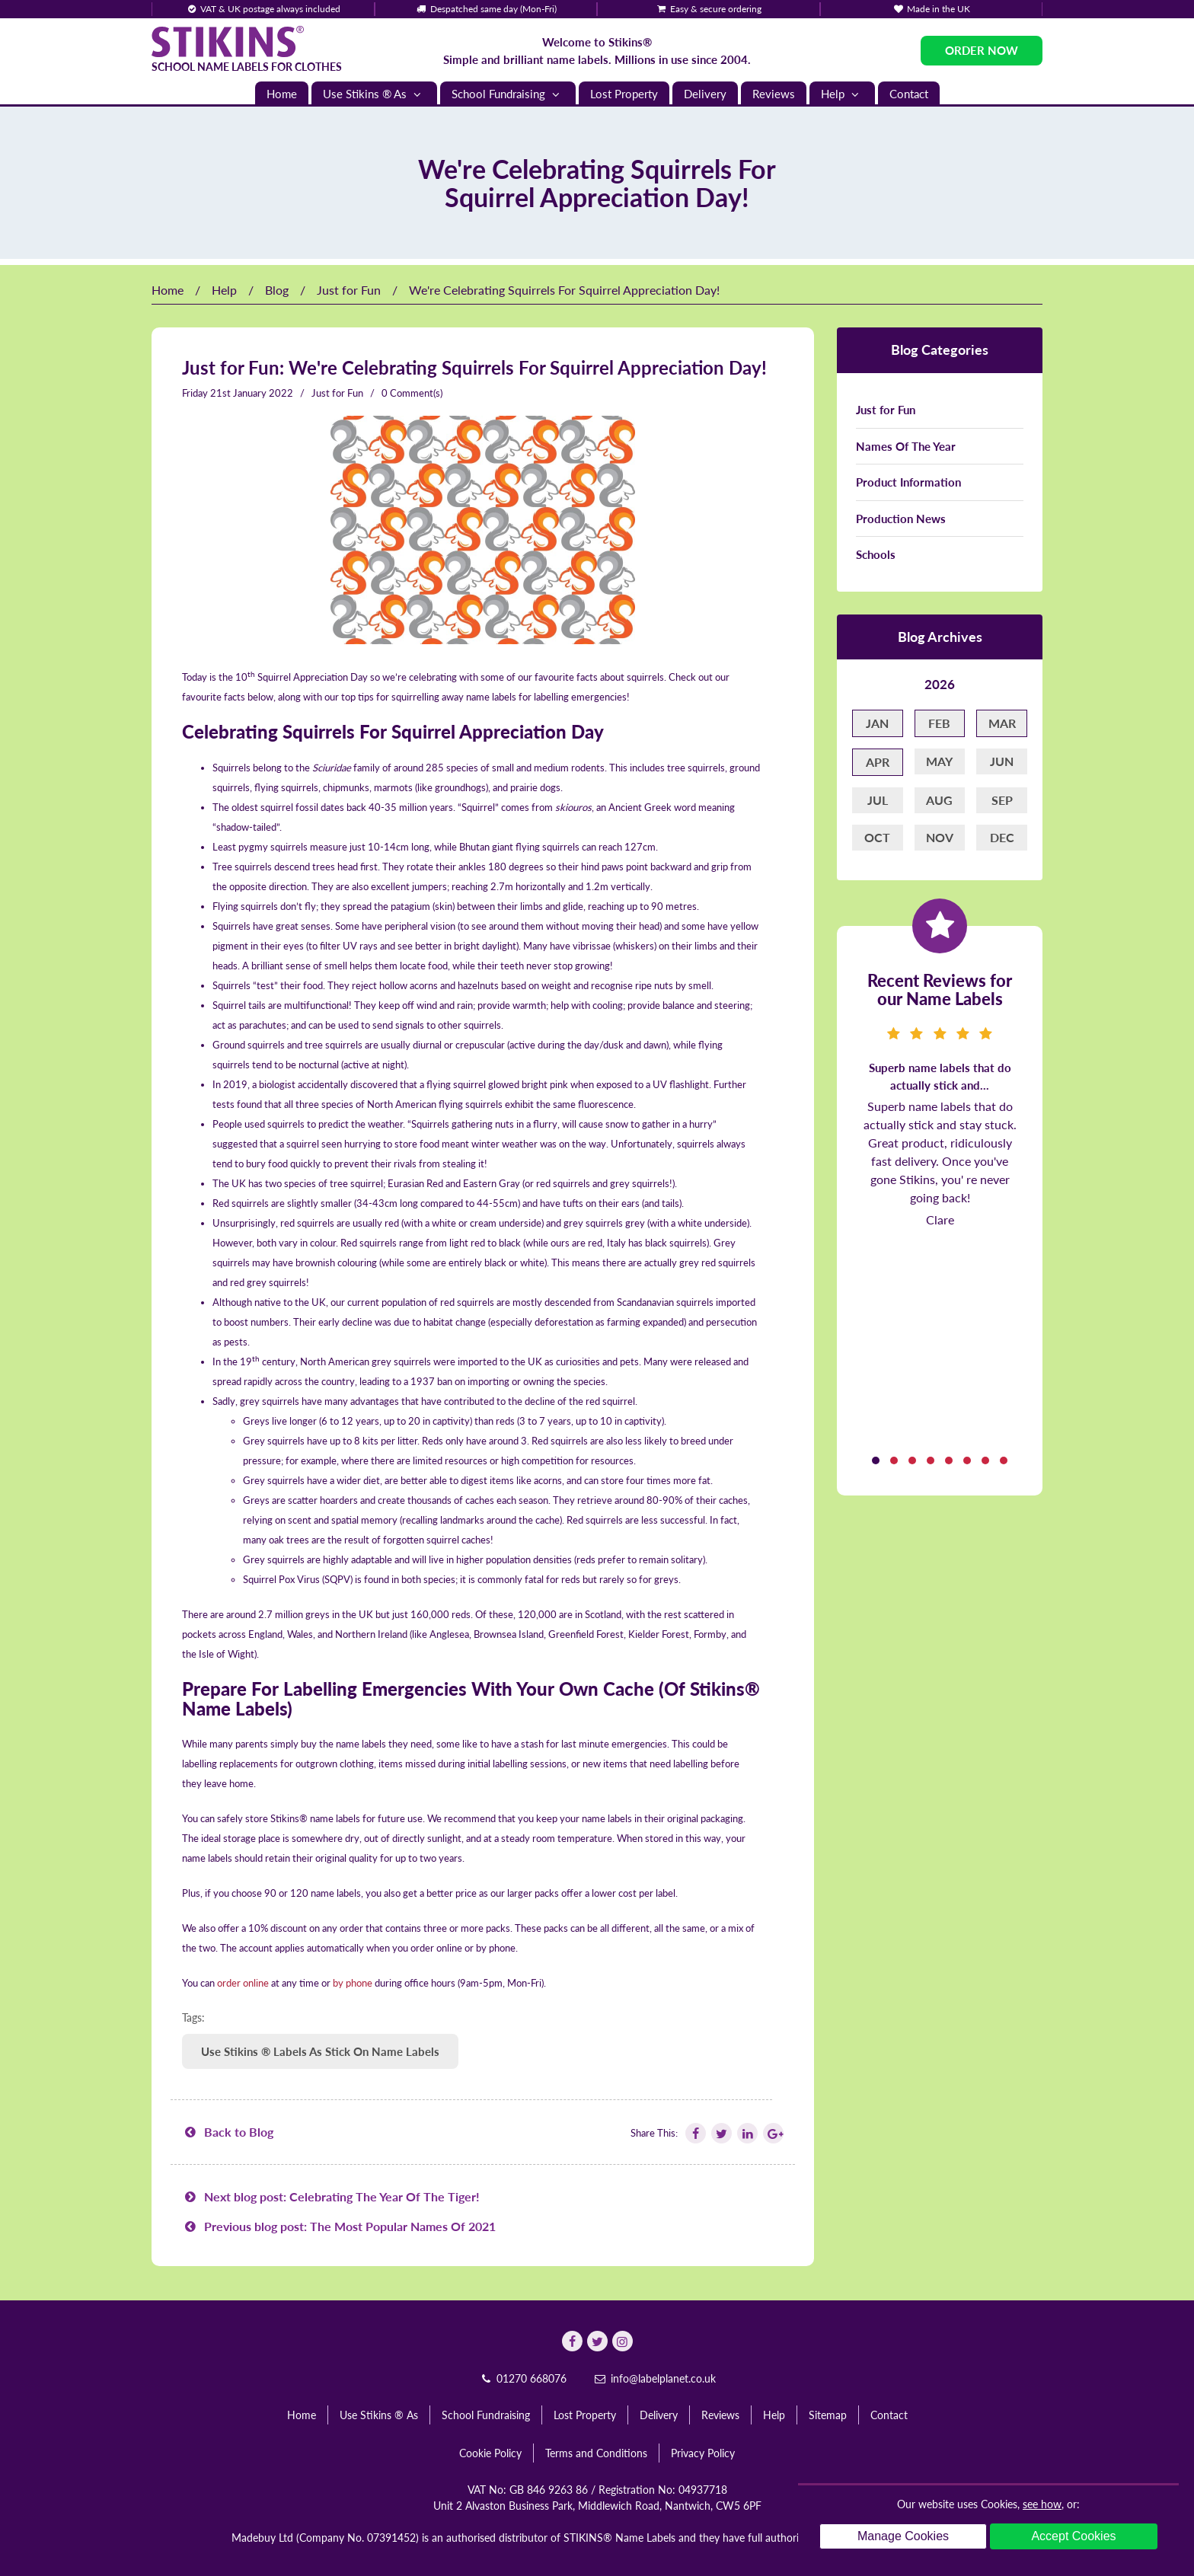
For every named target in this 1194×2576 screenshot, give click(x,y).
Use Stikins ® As (374, 94)
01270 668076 (522, 2378)
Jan (877, 723)
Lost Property (624, 94)
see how (1042, 2504)
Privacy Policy (703, 2453)
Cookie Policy (490, 2453)
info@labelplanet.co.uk (654, 2378)
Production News (901, 518)
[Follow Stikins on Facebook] (694, 2133)
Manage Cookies (903, 2536)
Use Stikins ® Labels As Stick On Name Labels (320, 2051)
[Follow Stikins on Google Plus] (772, 2133)
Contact (908, 94)
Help (842, 94)
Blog (277, 289)
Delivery (705, 94)
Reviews (773, 94)
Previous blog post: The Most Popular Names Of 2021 (339, 2226)
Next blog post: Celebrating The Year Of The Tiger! (331, 2196)
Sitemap (828, 2414)
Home (282, 94)
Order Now (981, 50)
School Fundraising (508, 94)
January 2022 (263, 393)
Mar (1002, 723)
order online (243, 1983)
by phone (352, 1983)
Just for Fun (349, 289)
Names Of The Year (906, 446)
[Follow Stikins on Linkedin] (746, 2133)
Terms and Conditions (596, 2453)
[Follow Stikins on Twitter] (720, 2133)
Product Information (908, 482)
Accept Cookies (1073, 2536)
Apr (877, 762)
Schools (876, 554)
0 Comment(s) (412, 393)
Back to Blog (227, 2131)
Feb (939, 723)
